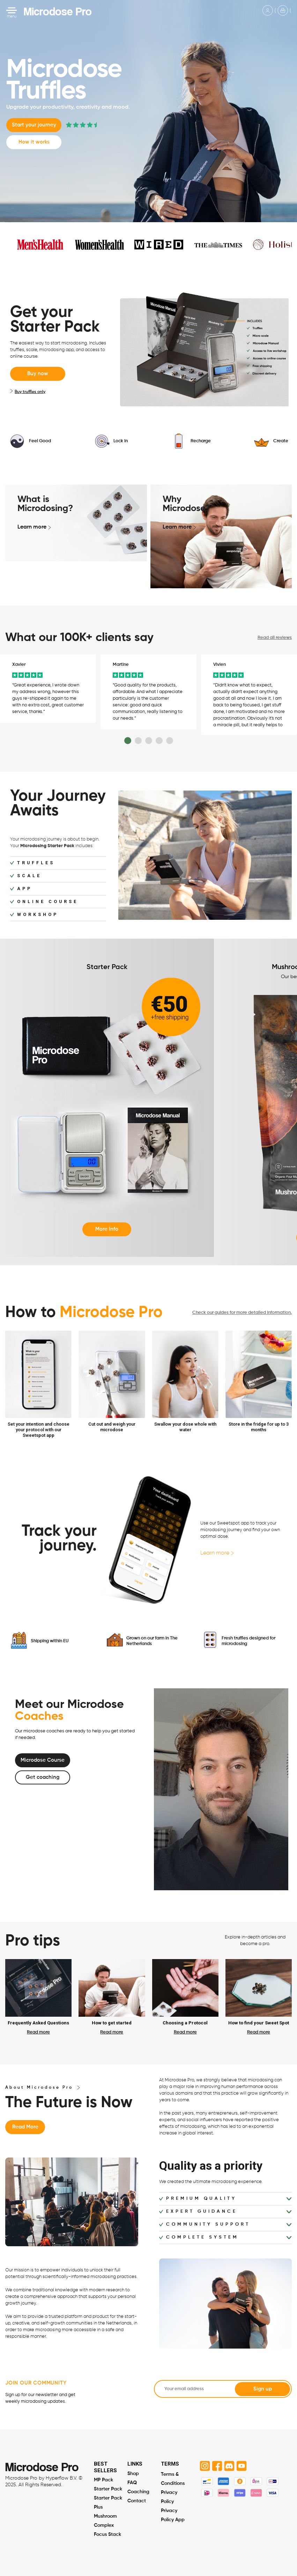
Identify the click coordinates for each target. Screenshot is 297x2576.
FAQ (132, 2478)
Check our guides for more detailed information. (242, 1307)
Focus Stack (107, 2529)
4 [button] (159, 735)
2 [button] (138, 735)
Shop (133, 2469)
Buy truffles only (27, 391)
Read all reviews (275, 637)
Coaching (138, 2487)
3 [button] (148, 735)
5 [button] (169, 735)
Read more (38, 2027)
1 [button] (127, 735)
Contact (136, 2496)
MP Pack (103, 2475)
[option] (48, 682)
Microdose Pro (58, 11)
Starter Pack (108, 2484)
